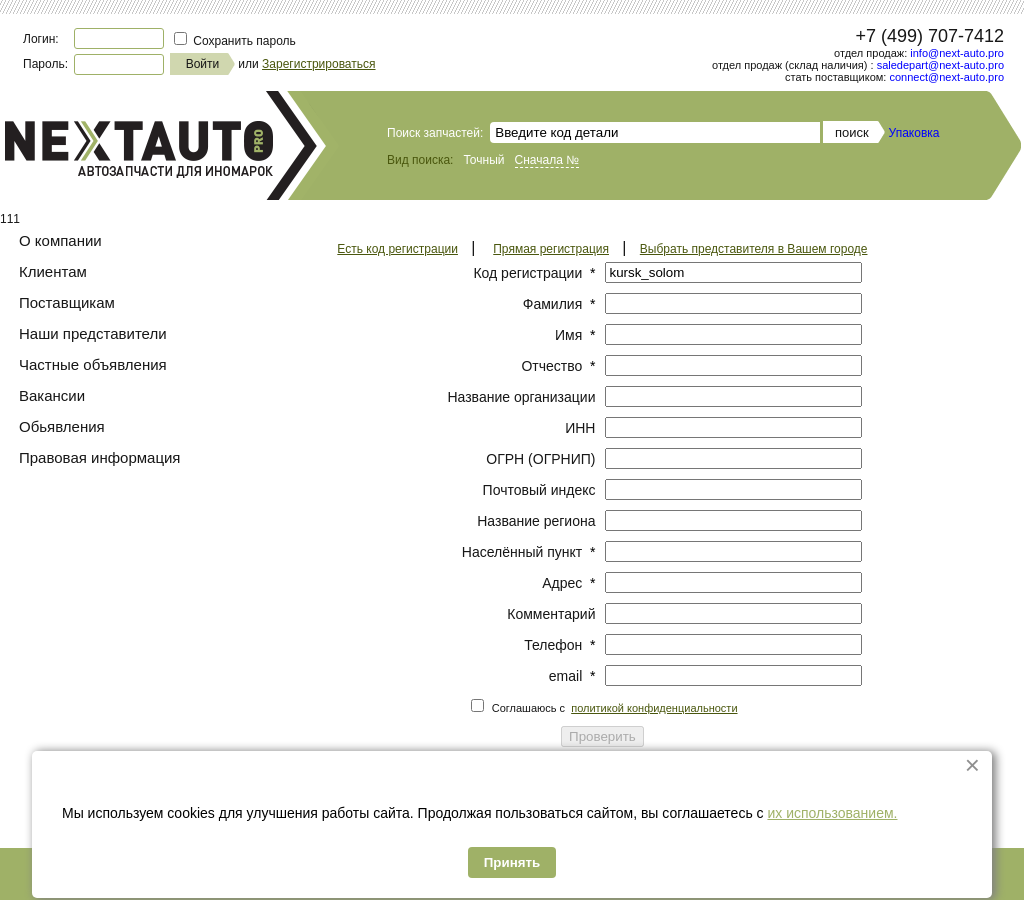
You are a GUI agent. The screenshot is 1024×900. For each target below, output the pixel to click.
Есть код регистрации (397, 249)
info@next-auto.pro (957, 53)
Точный (483, 160)
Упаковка (914, 133)
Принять (512, 862)
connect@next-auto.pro (946, 77)
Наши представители (93, 333)
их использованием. (832, 813)
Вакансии (52, 395)
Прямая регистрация (551, 249)
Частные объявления (93, 364)
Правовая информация (99, 457)
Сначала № (547, 160)
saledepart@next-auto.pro (940, 65)
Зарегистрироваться (318, 64)
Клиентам (53, 271)
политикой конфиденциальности (654, 708)
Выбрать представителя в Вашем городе (754, 249)
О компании (60, 240)
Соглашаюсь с (615, 708)
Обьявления (62, 426)
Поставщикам (67, 302)
